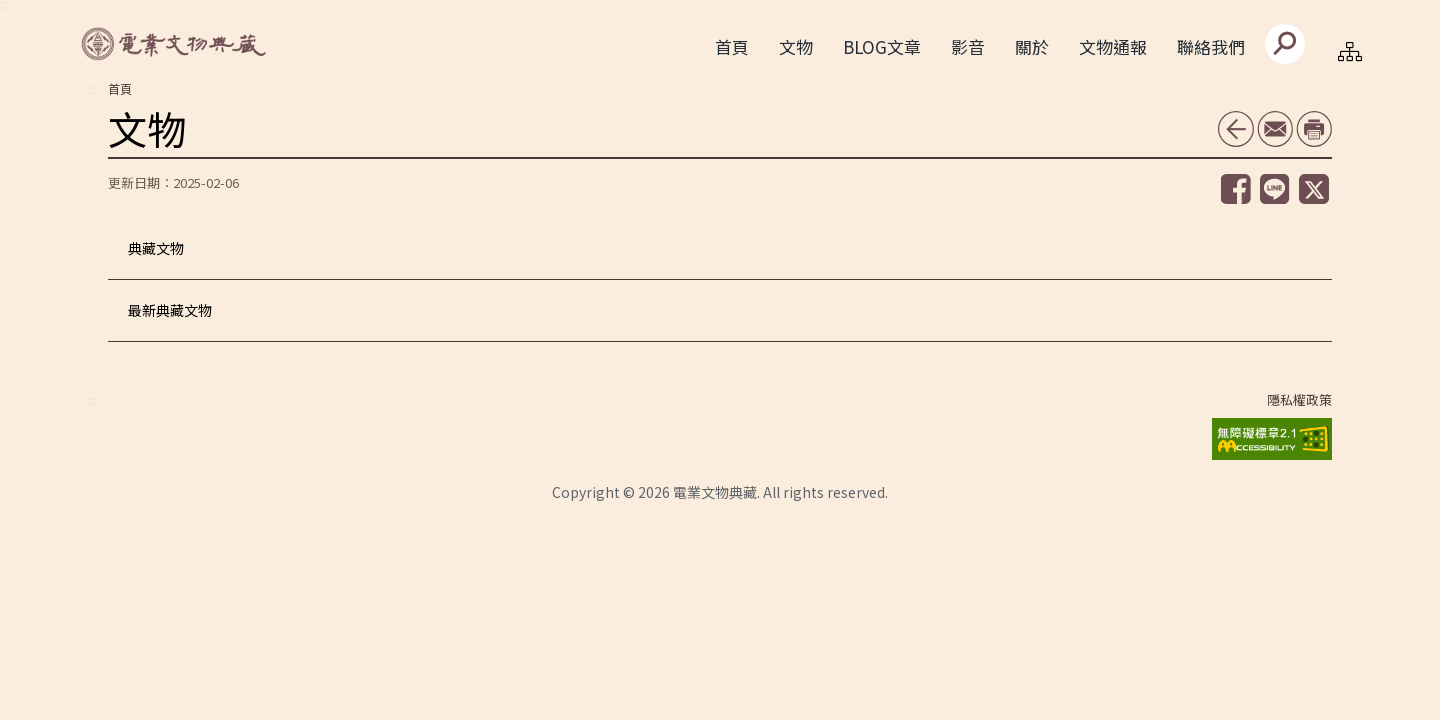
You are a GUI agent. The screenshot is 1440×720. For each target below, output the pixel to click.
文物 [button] (796, 46)
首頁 (732, 46)
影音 (968, 46)
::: (92, 89)
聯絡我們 (1211, 46)
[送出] (1285, 44)
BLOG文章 (882, 46)
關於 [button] (1032, 46)
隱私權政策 (1299, 400)
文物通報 (1113, 46)
